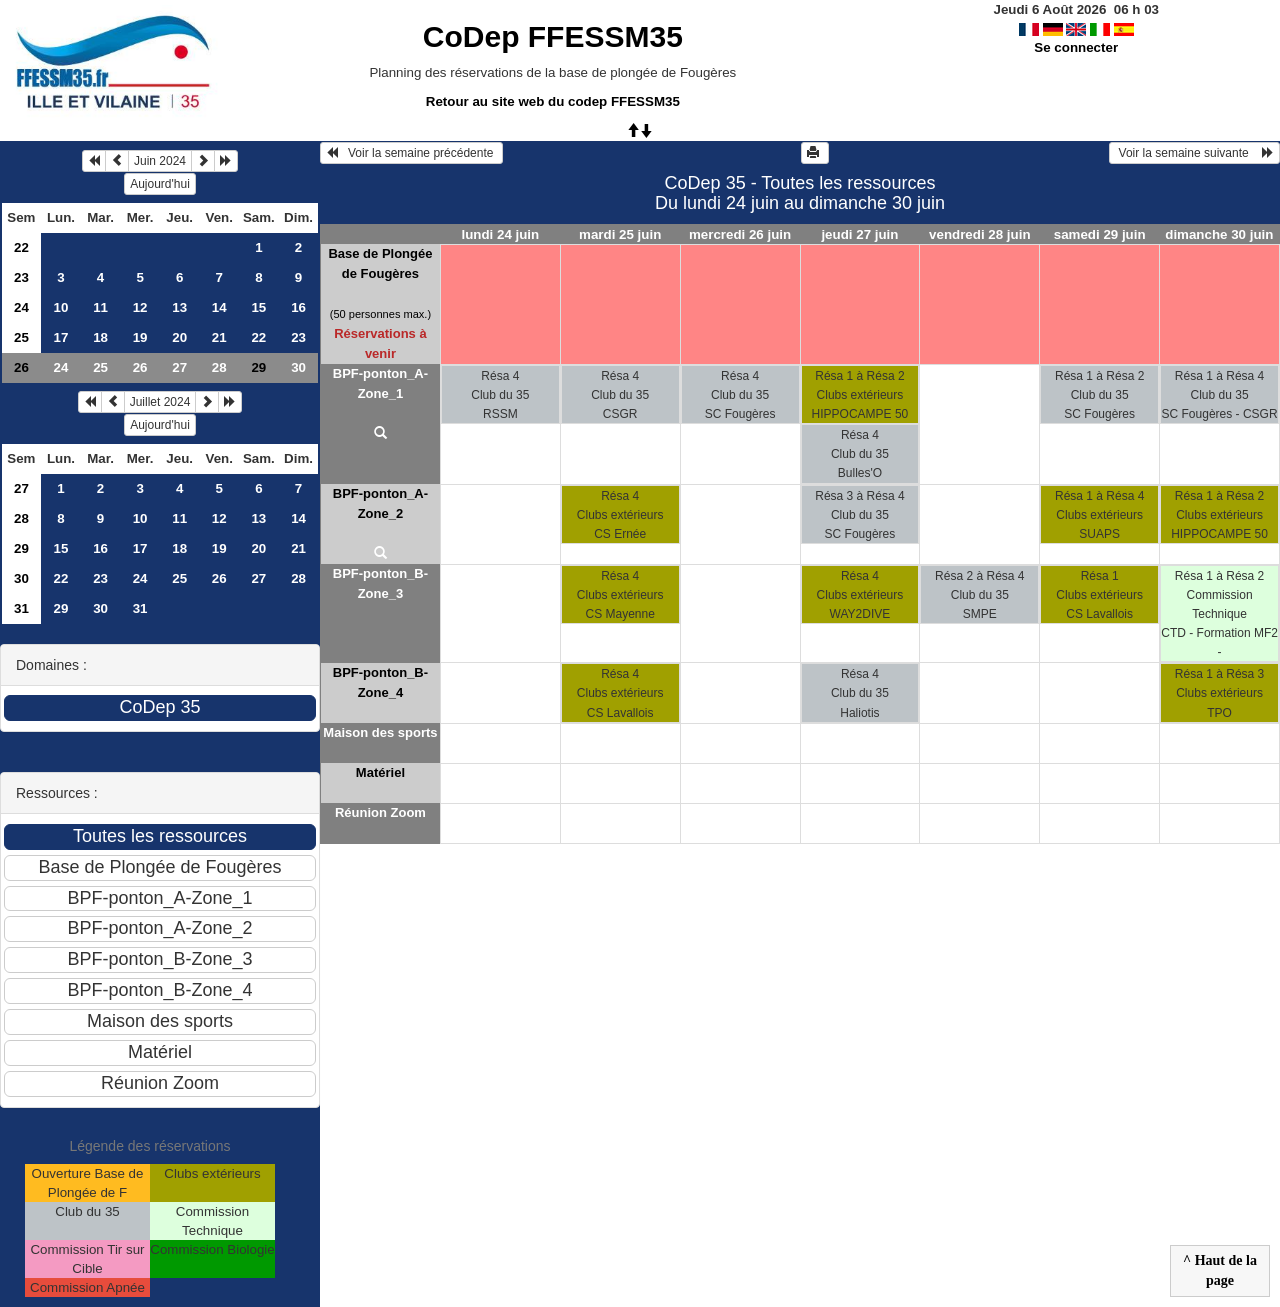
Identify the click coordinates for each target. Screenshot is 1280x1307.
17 (61, 337)
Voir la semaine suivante (1194, 153)
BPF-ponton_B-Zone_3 (380, 583)
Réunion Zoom (380, 812)
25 (21, 337)
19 (140, 337)
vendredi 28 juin (979, 234)
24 (21, 307)
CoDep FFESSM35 (553, 36)
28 (219, 367)
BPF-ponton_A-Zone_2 (380, 503)
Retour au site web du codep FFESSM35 (553, 101)
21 (219, 337)
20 (179, 337)
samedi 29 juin (1100, 234)
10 (61, 307)
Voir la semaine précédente (411, 153)
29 (21, 548)
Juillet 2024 (160, 402)
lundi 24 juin (500, 234)
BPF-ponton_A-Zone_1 (380, 383)
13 (179, 307)
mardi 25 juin (620, 234)
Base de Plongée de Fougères (380, 263)
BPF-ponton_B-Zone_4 (380, 682)
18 (100, 337)
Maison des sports (380, 732)
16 (298, 307)
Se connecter (1076, 47)
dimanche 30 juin (1219, 234)
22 (21, 247)
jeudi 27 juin (859, 234)
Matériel (380, 772)
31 (21, 608)
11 (100, 307)
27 (179, 367)
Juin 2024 (160, 161)
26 (21, 367)
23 (21, 277)
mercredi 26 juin (740, 234)
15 (258, 307)
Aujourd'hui (160, 184)
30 (298, 367)
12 (140, 307)
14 (219, 307)
